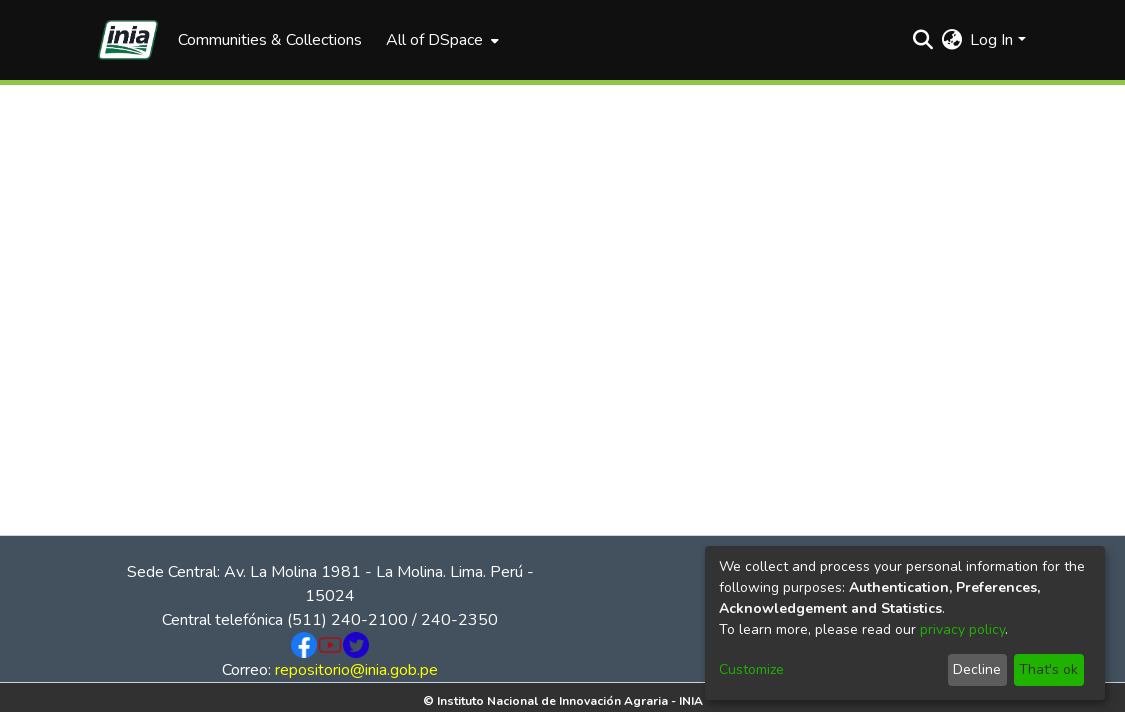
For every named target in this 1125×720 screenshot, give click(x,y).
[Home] (128, 40)
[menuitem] (440, 40)
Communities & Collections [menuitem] (270, 40)
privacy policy (962, 629)
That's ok (1048, 669)
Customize (751, 669)
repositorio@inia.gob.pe (356, 670)
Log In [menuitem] (991, 40)
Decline (977, 669)
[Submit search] (922, 40)
